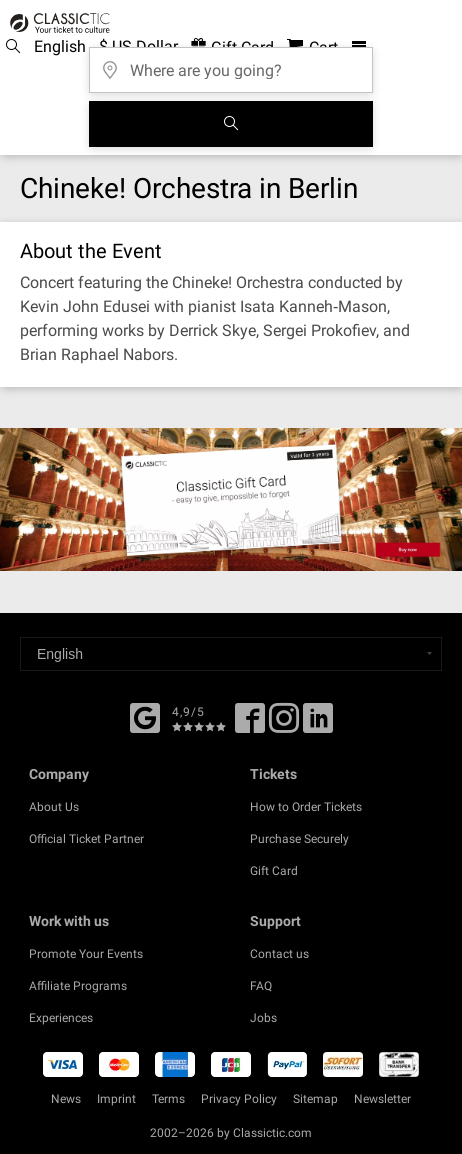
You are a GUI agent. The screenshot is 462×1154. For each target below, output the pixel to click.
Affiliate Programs (78, 986)
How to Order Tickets (306, 807)
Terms (168, 1099)
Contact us (279, 954)
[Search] (231, 124)
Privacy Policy (239, 1099)
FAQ (261, 986)
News (66, 1099)
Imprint (116, 1099)
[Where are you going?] (231, 63)
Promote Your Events (86, 954)
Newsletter (382, 1099)
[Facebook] (145, 716)
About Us (54, 807)
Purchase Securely (299, 839)
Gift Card (274, 871)
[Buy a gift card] (231, 499)
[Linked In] (318, 725)
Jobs (263, 1018)
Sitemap (315, 1099)
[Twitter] (284, 725)
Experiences (61, 1018)
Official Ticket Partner (86, 839)
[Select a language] (231, 654)
